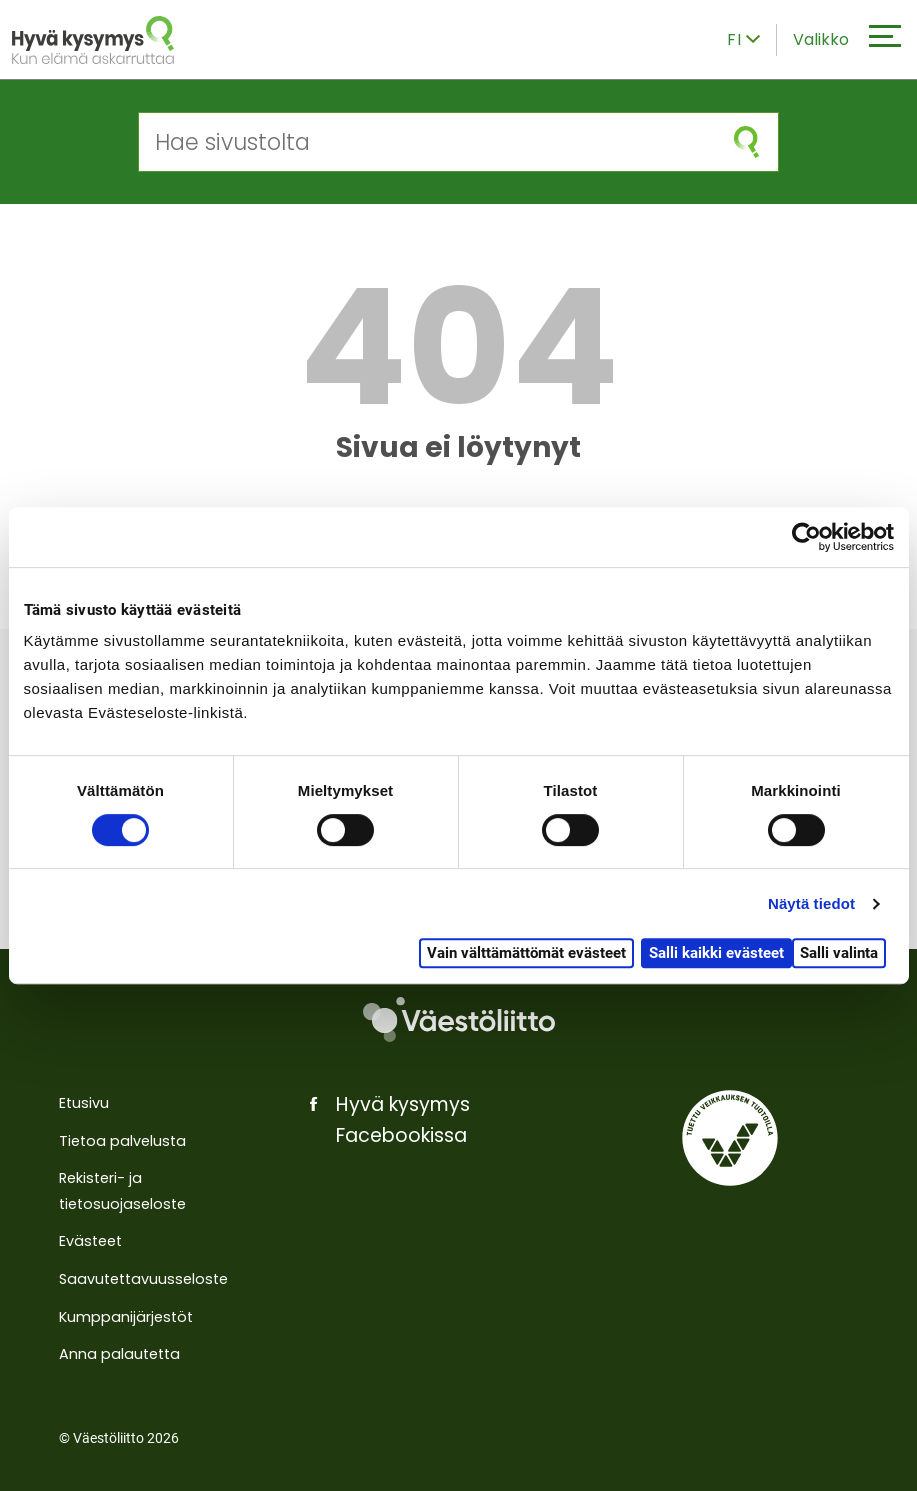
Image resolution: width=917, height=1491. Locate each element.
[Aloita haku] (746, 142)
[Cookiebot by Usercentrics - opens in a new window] (806, 537)
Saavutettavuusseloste (143, 1279)
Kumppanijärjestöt (126, 1317)
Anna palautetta (119, 1354)
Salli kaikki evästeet (716, 953)
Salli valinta (839, 953)
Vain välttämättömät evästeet (526, 953)
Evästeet (90, 1241)
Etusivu (84, 1103)
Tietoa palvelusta (122, 1141)
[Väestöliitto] (458, 1020)
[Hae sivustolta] (427, 142)
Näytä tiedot (811, 903)
